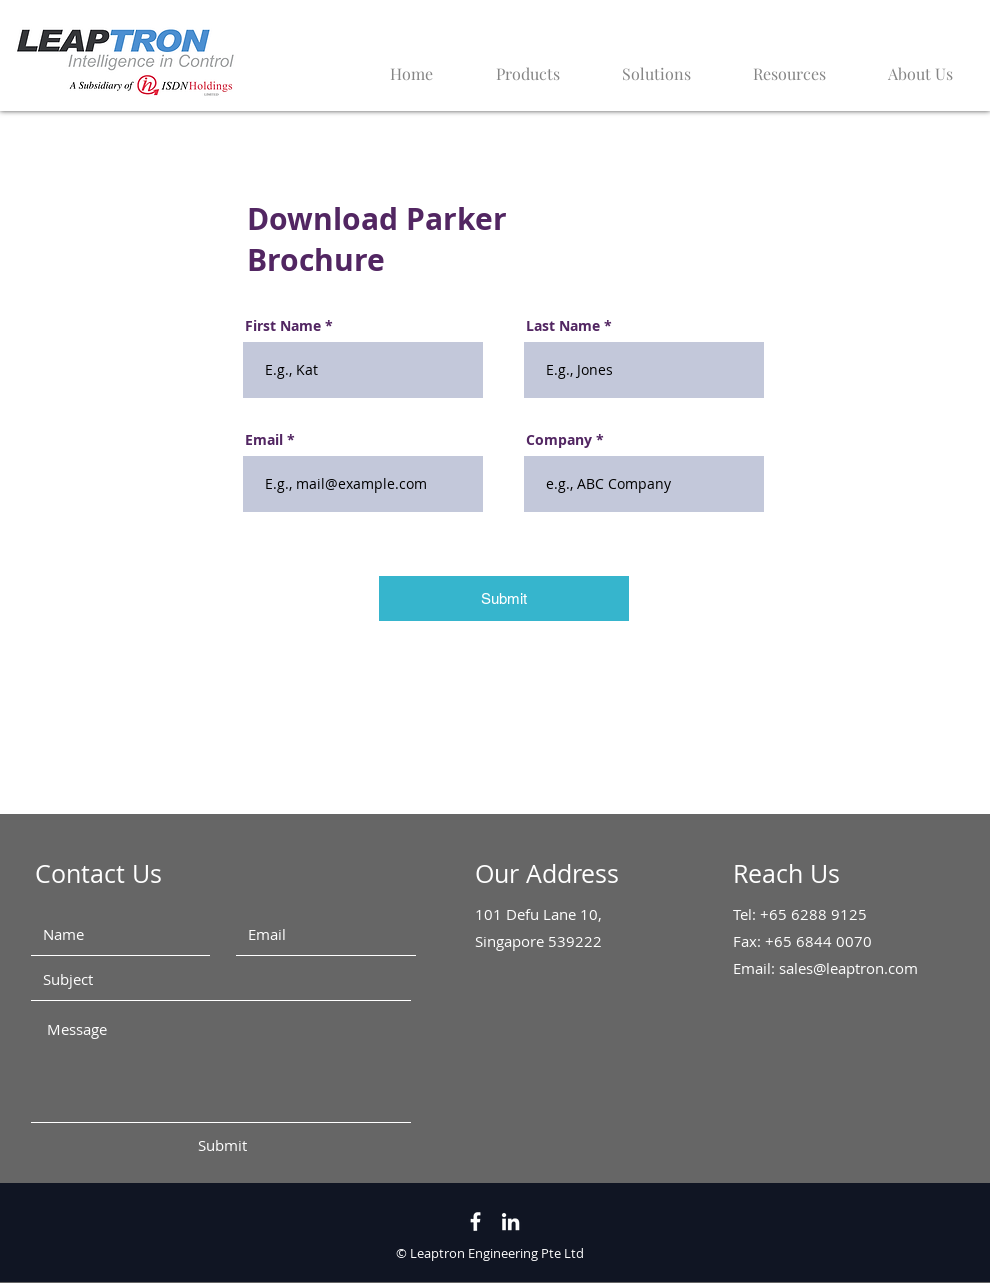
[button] (776, 64)
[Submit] (504, 598)
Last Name (563, 326)
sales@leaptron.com (848, 968)
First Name (283, 326)
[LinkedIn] (510, 1221)
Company (559, 440)
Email (264, 440)
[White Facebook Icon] (475, 1221)
